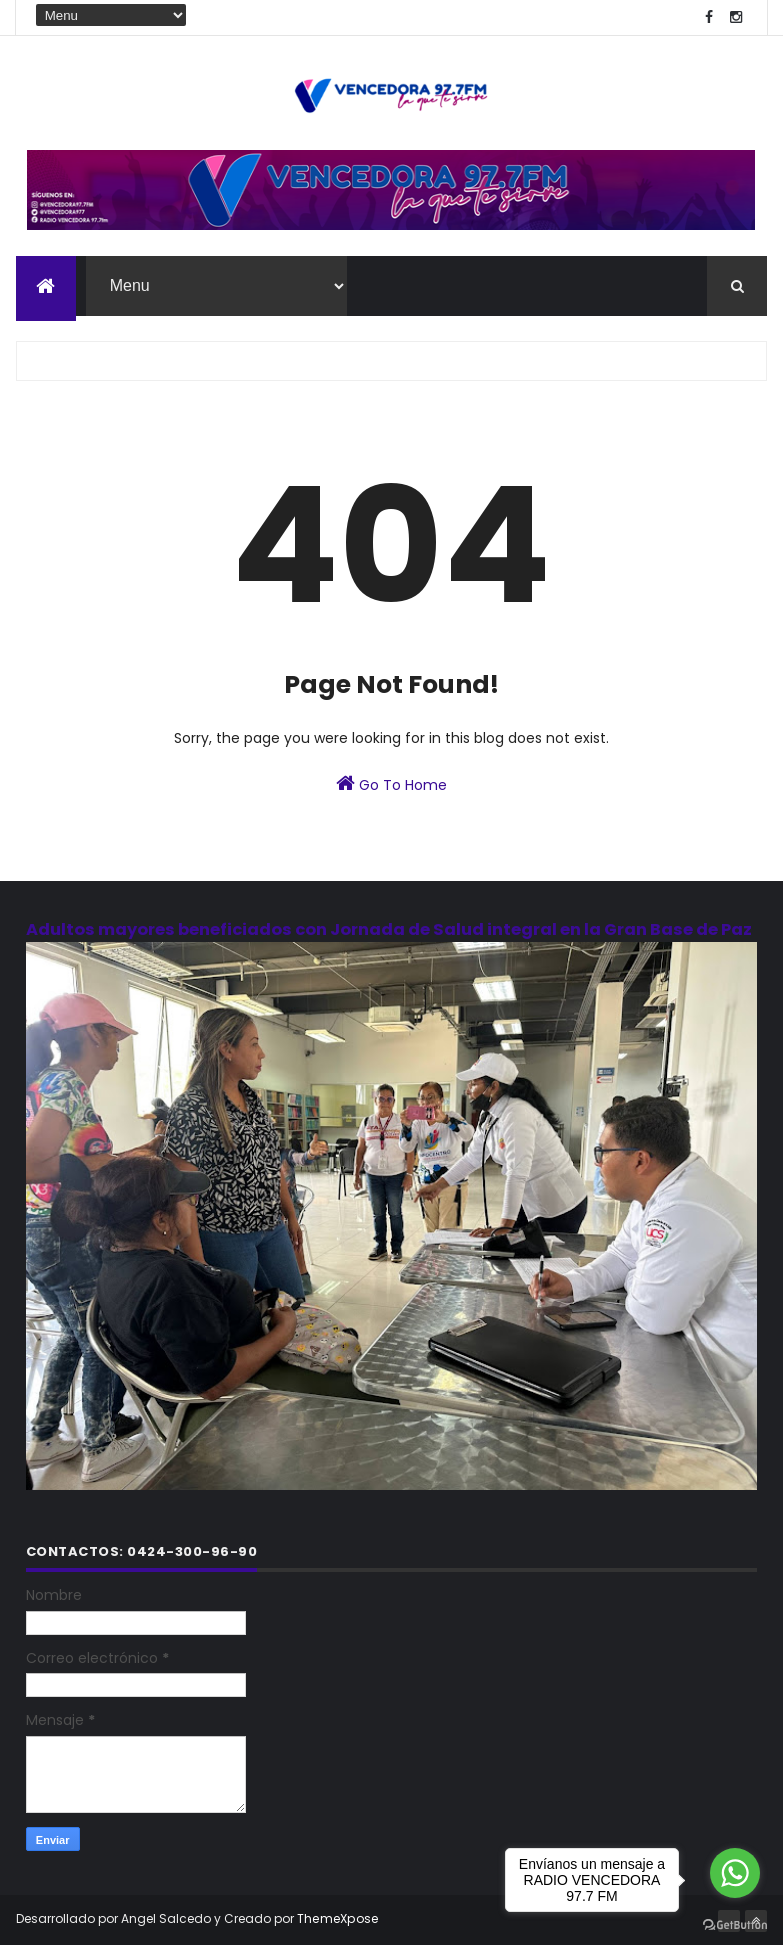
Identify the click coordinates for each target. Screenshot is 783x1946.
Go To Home (391, 784)
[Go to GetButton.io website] (735, 1925)
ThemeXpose (338, 1918)
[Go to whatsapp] (735, 1873)
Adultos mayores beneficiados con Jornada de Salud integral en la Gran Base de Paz (389, 929)
